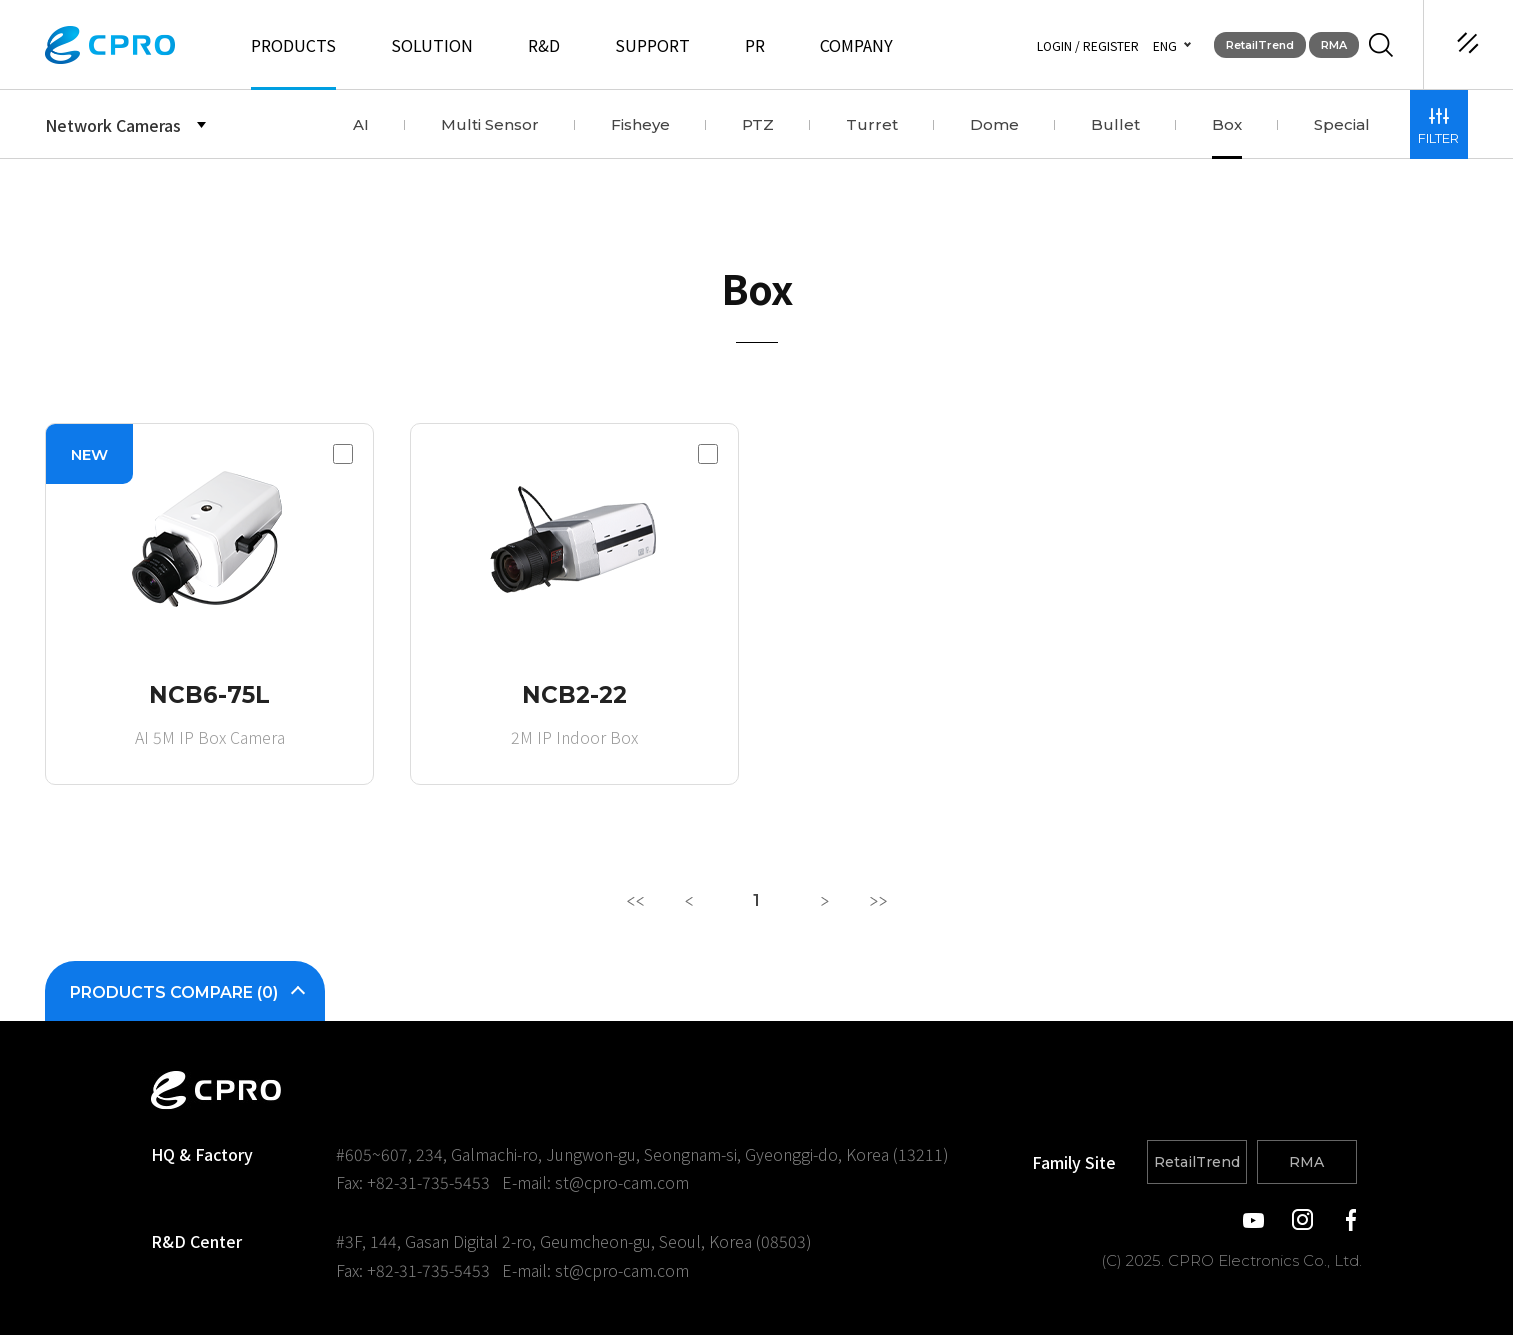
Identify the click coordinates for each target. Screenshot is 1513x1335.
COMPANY (856, 45)
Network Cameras (113, 125)
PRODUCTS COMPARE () (185, 992)
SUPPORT (652, 45)
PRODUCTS (293, 45)
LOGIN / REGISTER (1088, 45)
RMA (1334, 45)
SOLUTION (432, 45)
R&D (544, 45)
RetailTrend (1260, 45)
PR (755, 45)
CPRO (110, 45)
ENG (1165, 45)
